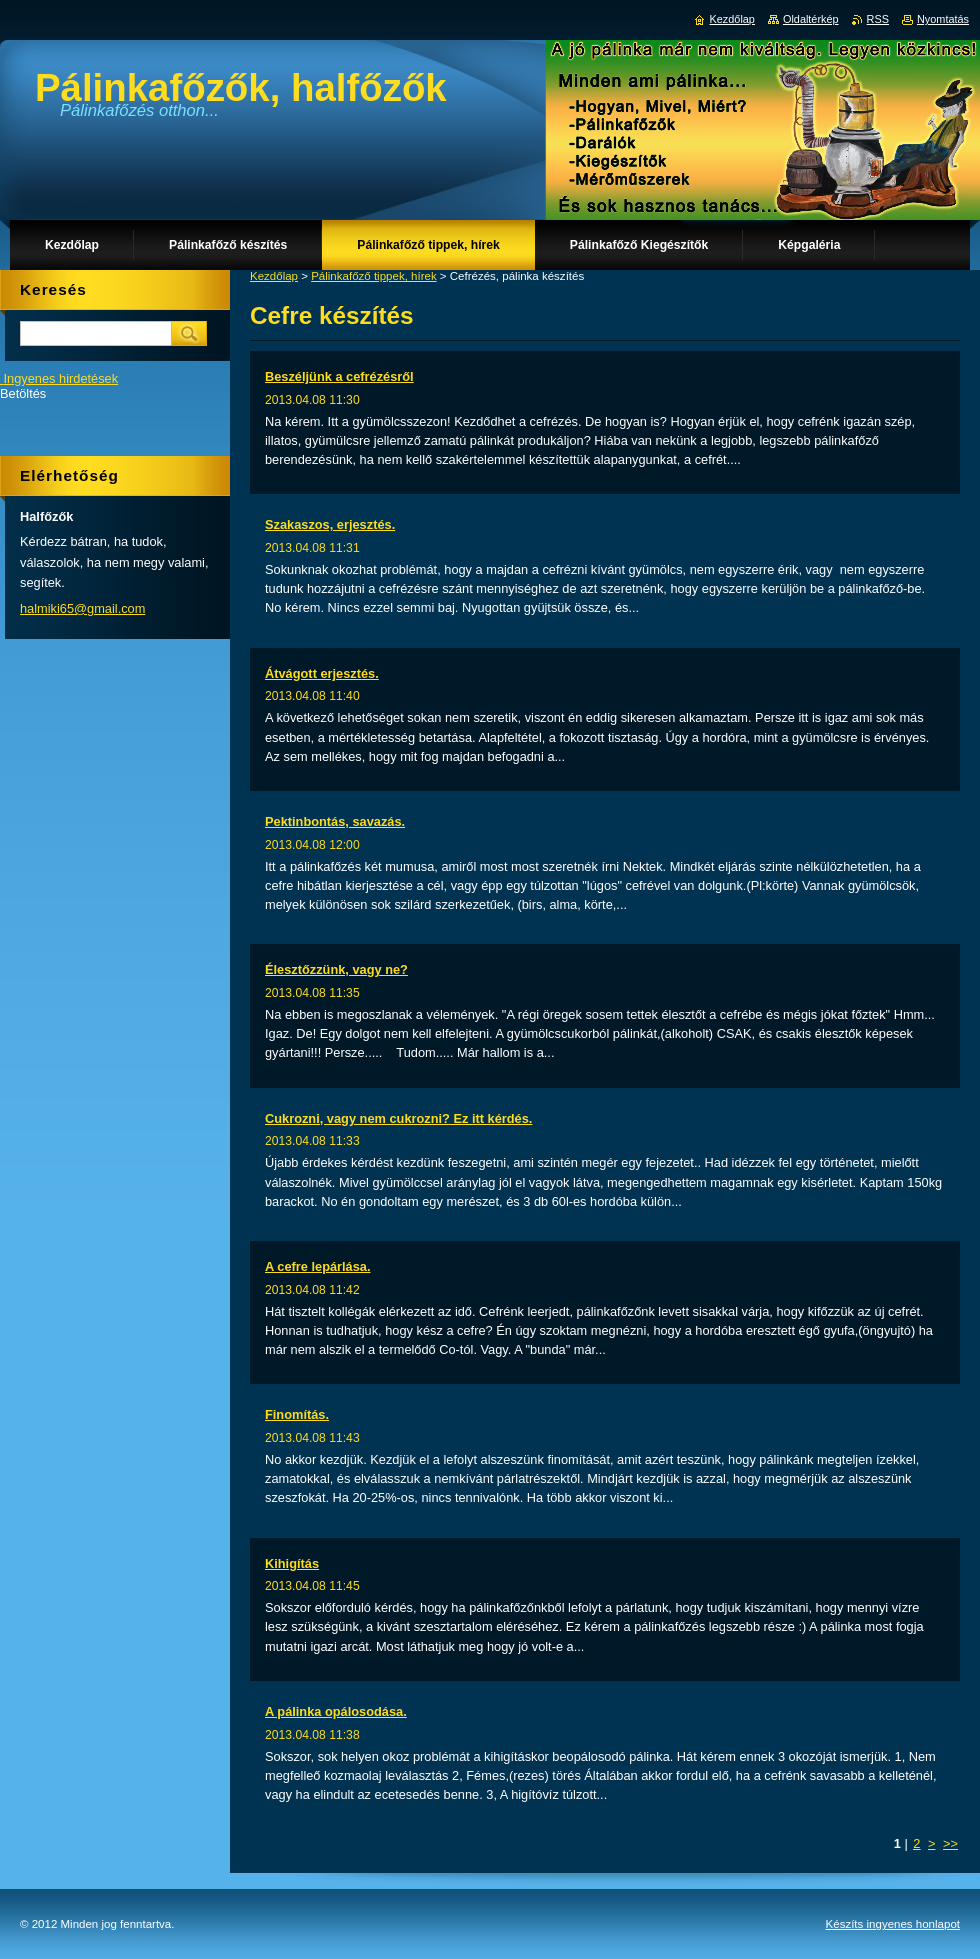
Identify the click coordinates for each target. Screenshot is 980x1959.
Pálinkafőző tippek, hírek (373, 276)
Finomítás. (297, 1414)
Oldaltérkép (811, 19)
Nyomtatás (943, 19)
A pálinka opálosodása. (336, 1711)
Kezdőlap (274, 276)
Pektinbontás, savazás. (335, 821)
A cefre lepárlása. (318, 1266)
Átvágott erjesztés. (322, 673)
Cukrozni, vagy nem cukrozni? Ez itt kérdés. (398, 1118)
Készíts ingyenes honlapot (893, 1924)
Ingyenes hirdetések (61, 378)
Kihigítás (292, 1563)
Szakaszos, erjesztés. (330, 524)
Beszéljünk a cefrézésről (339, 376)
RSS (878, 19)
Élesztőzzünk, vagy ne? (336, 969)
